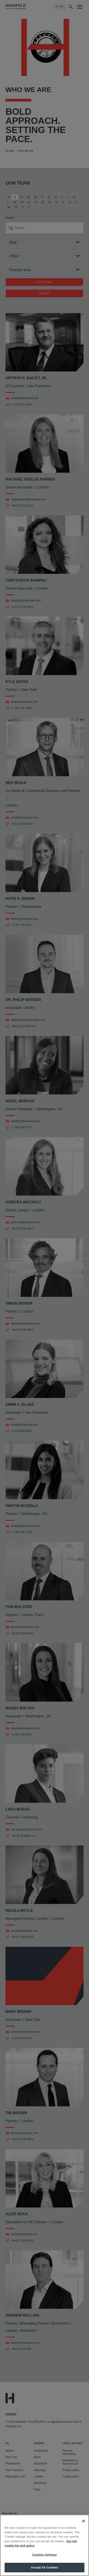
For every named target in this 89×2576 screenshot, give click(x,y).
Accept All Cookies (44, 2567)
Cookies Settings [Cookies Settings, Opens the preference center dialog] (44, 2554)
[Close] (84, 2521)
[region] (44, 2545)
